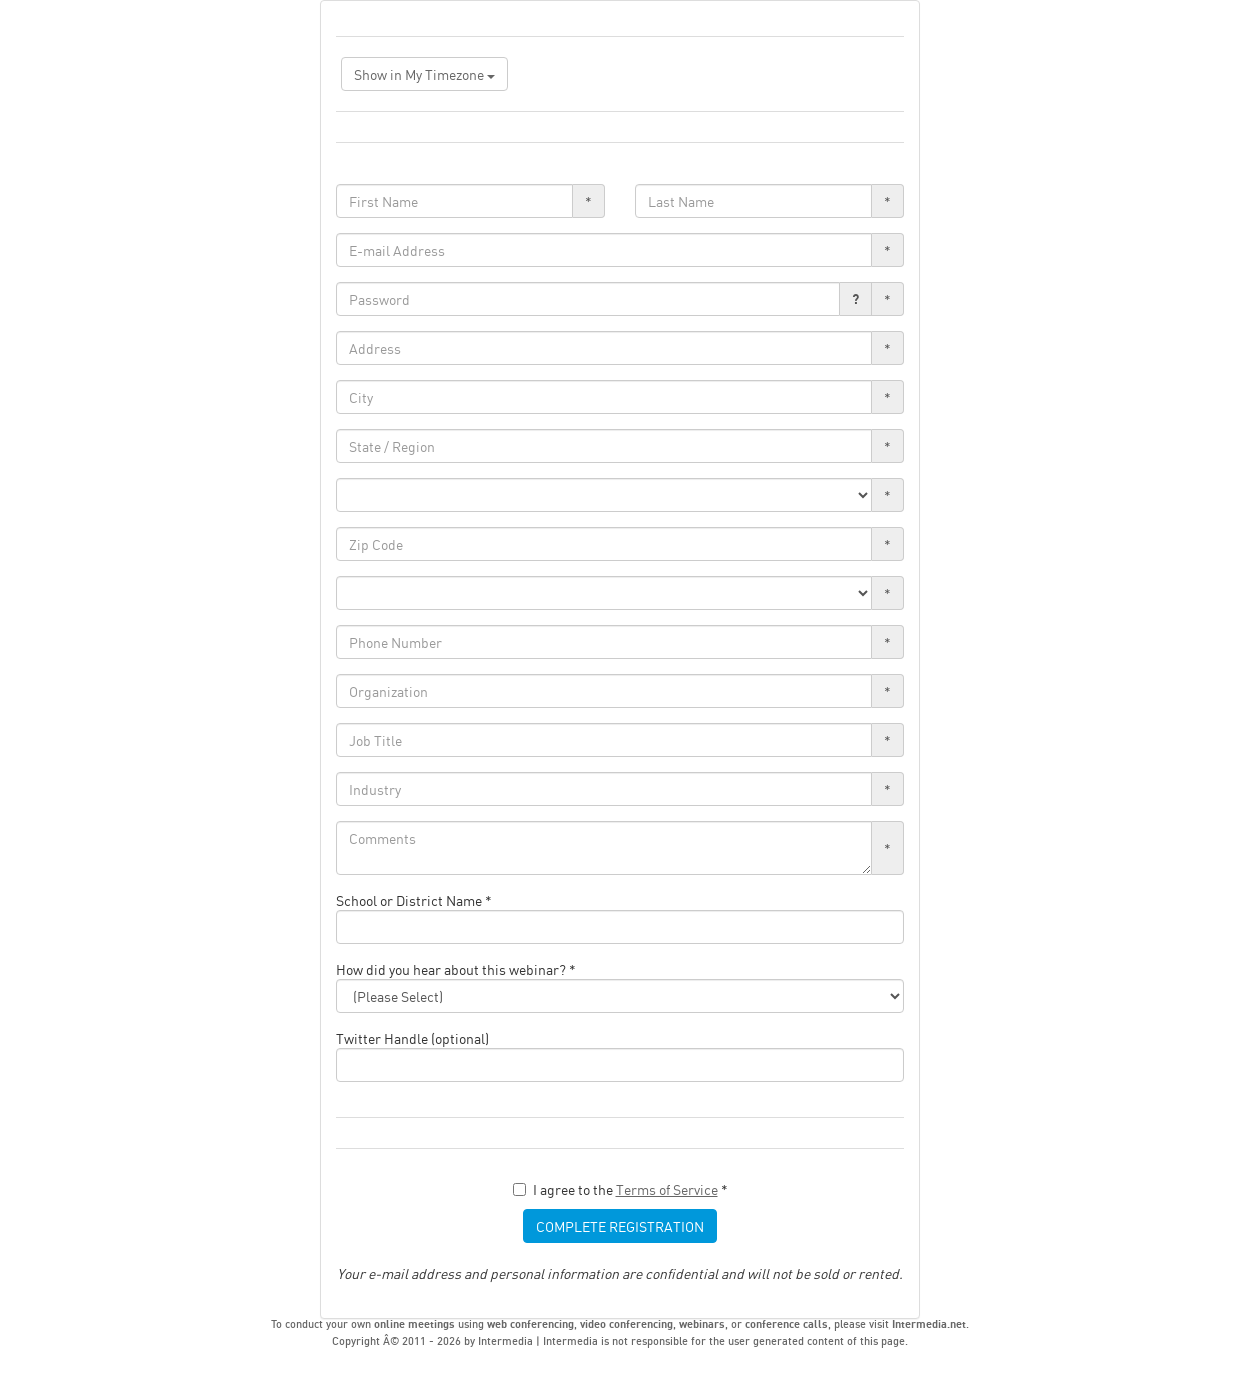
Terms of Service (667, 1189)
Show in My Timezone (424, 74)
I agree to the (620, 1189)
